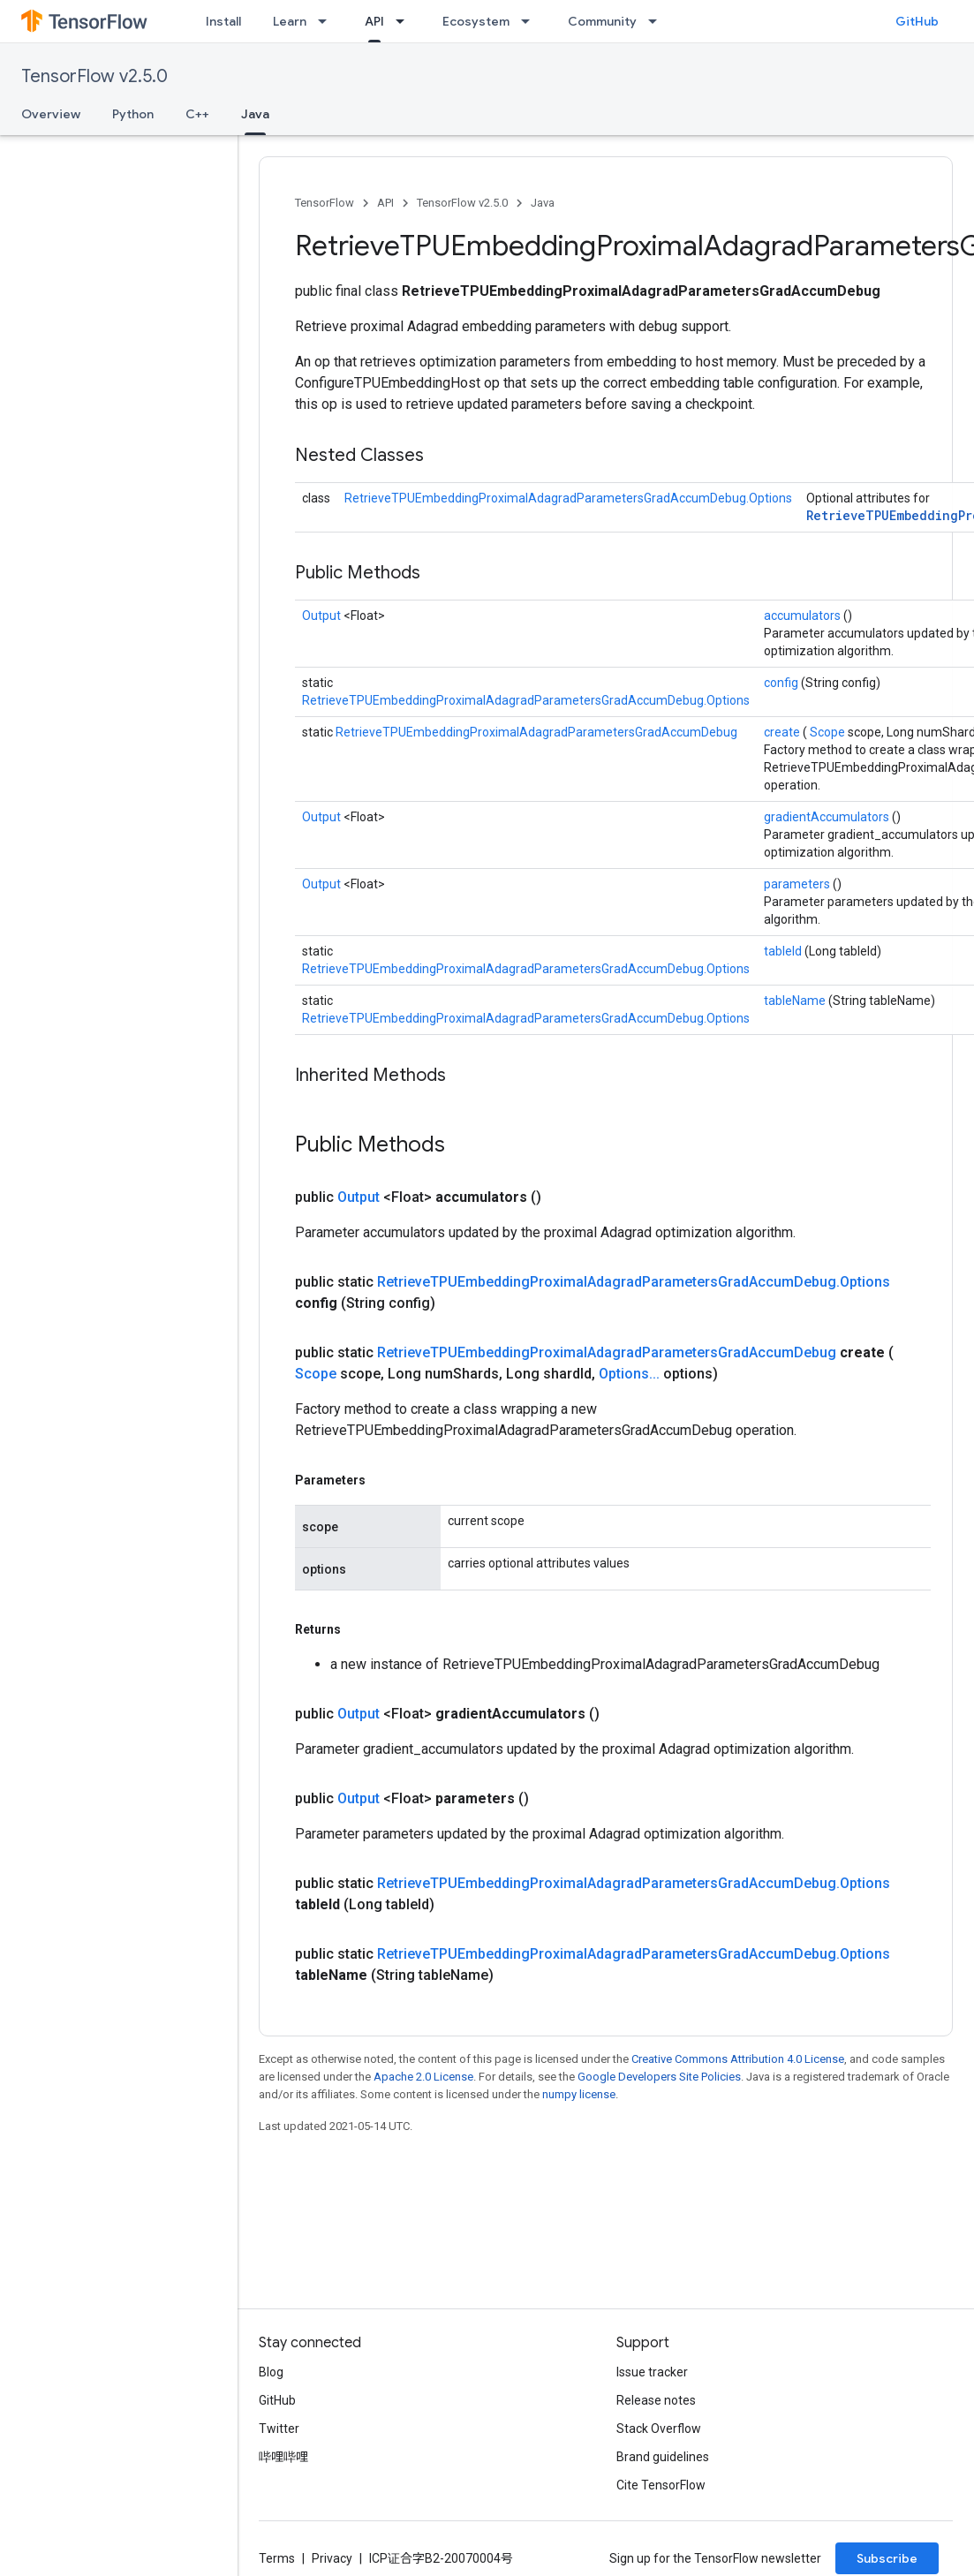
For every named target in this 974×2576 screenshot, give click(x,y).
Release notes (656, 2400)
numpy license (578, 2094)
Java (543, 202)
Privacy (332, 2558)
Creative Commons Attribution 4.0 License (737, 2059)
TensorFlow (324, 202)
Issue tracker (652, 2372)
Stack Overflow (658, 2428)
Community (602, 21)
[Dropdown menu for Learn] (327, 21)
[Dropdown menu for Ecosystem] (531, 21)
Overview (50, 114)
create (783, 732)
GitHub (917, 21)
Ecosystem (476, 21)
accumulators (803, 615)
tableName (796, 1000)
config (782, 683)
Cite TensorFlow (661, 2485)
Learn (289, 21)
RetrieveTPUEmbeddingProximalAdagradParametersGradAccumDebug (536, 732)
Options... (631, 1373)
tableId (784, 951)
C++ (197, 114)
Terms (277, 2558)
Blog (271, 2372)
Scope (829, 732)
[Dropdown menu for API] (405, 21)
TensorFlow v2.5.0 (94, 76)
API (385, 202)
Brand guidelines (662, 2457)
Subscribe (887, 2558)
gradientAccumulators (828, 817)
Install (223, 21)
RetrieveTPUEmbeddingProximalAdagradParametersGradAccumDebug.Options (568, 498)
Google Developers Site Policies (659, 2076)
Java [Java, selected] (255, 114)
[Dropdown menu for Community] (658, 21)
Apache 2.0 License (423, 2076)
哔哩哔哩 (283, 2457)
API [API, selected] (374, 21)
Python (133, 114)
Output (323, 615)
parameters (798, 884)
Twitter (279, 2428)
